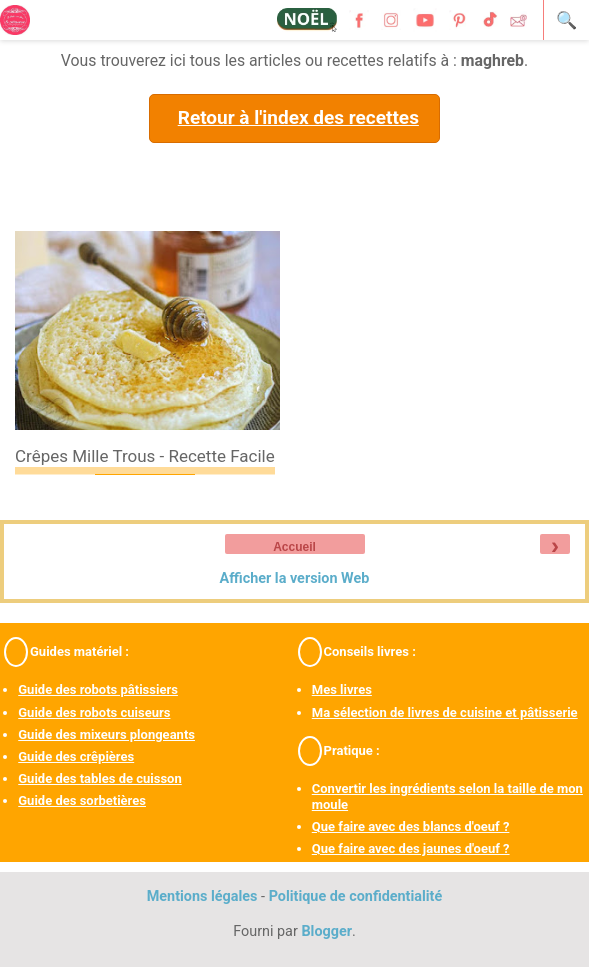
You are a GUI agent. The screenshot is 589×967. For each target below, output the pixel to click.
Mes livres (342, 689)
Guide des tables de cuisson (99, 778)
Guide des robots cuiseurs (94, 712)
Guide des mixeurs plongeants (106, 734)
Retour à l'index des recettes (298, 117)
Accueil (294, 547)
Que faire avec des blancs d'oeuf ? (411, 826)
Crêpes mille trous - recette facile (145, 456)
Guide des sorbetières (82, 800)
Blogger (326, 931)
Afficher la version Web (295, 578)
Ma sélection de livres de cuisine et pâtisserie (445, 712)
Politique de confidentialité (356, 896)
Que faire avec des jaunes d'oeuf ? (411, 848)
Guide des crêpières (76, 756)
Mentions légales (202, 896)
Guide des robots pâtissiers (98, 689)
